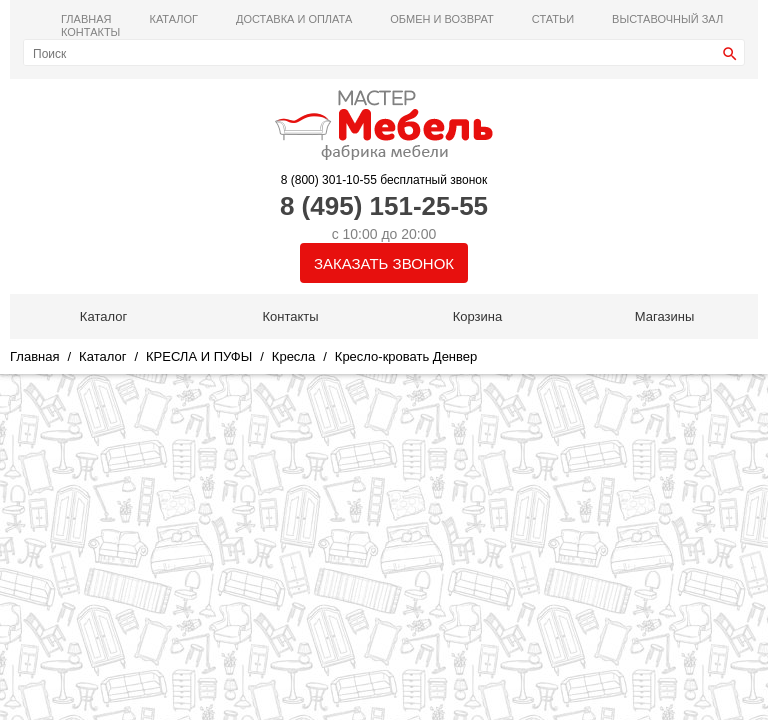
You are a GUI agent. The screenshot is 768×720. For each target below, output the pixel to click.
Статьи (553, 19)
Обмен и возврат (442, 19)
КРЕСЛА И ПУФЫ (199, 356)
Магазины (665, 316)
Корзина (478, 316)
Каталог (173, 19)
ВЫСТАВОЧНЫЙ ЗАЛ (667, 19)
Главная (86, 19)
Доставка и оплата (294, 19)
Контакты (90, 32)
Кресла (293, 356)
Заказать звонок (384, 263)
